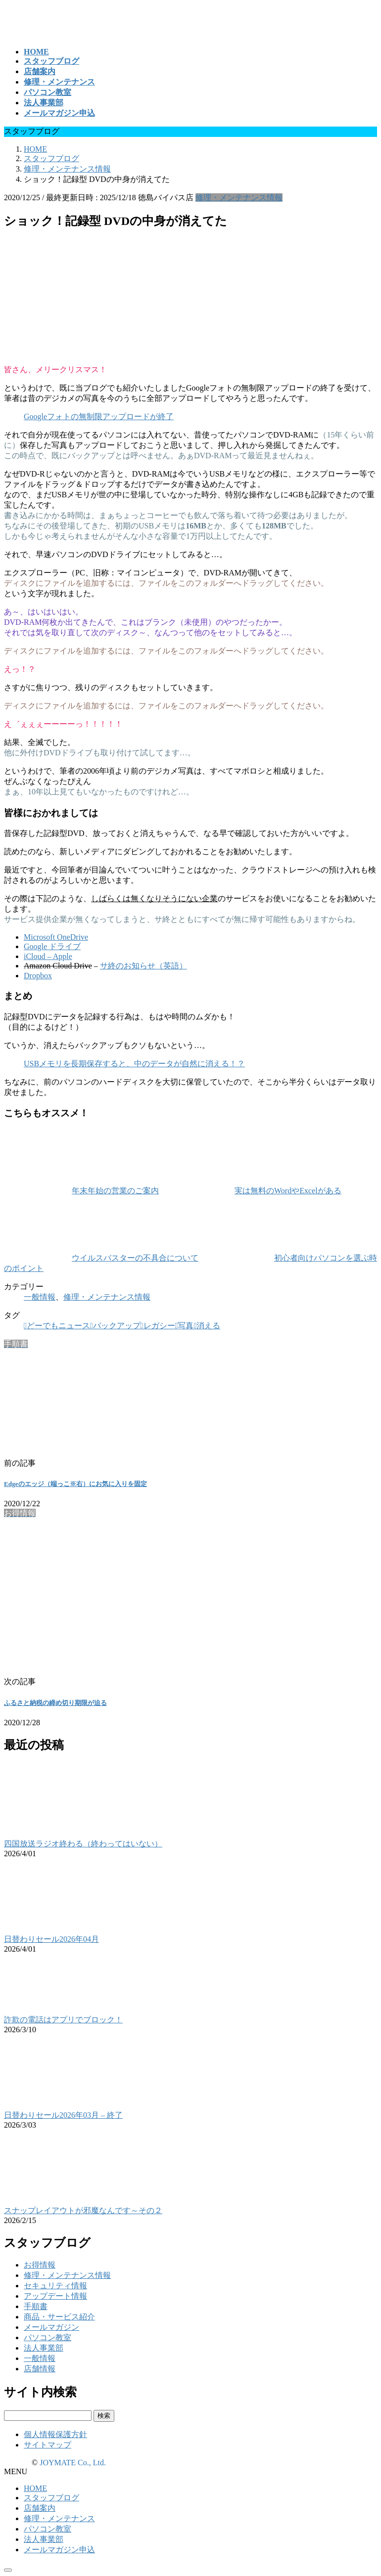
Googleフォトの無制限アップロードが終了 (99, 416)
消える (208, 1325)
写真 (185, 1325)
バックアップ (117, 1325)
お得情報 (39, 2265)
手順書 (36, 2306)
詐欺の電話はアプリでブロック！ (63, 2019)
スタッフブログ (51, 2497)
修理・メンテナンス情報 (239, 197)
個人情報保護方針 (55, 2434)
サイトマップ (47, 2445)
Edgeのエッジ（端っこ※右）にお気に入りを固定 (75, 1483)
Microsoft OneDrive (56, 937)
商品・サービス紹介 (59, 2317)
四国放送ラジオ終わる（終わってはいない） (83, 1843)
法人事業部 (43, 2348)
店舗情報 (39, 2368)
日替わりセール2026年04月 (51, 1939)
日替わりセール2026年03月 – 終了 (63, 2115)
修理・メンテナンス (59, 2518)
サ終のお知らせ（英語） (143, 965)
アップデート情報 (55, 2296)
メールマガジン (51, 2327)
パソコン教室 (47, 2337)
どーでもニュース (58, 1325)
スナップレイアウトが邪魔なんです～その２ (83, 2210)
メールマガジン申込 (59, 2549)
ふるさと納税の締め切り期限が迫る (55, 1702)
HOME (35, 2488)
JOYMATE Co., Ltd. (73, 2462)
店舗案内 (39, 2508)
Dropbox (38, 975)
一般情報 (39, 1297)
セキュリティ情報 (55, 2285)
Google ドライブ (52, 946)
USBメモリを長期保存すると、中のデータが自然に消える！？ (134, 1063)
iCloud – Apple (48, 956)
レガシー (159, 1325)
